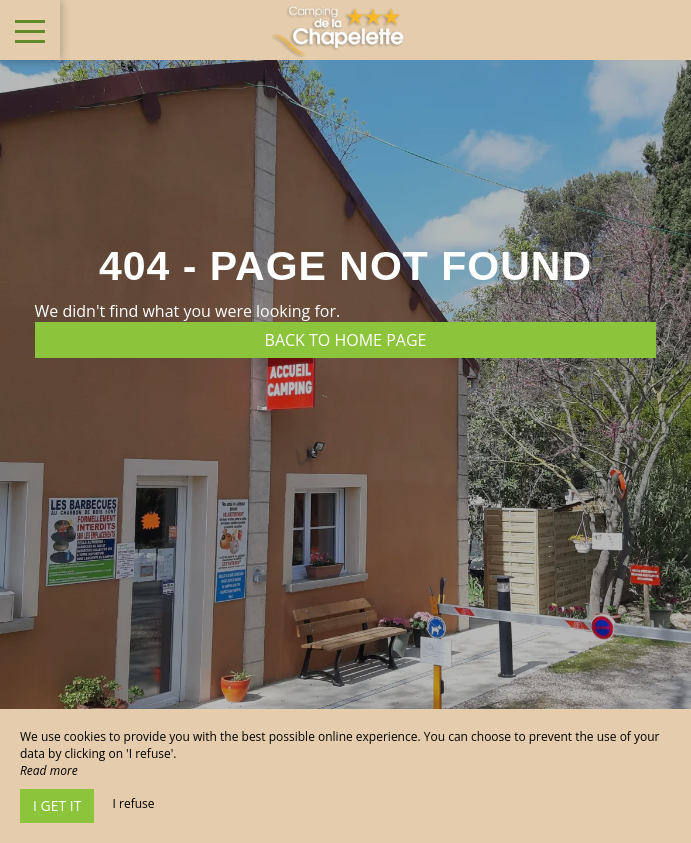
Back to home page (346, 340)
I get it (57, 805)
